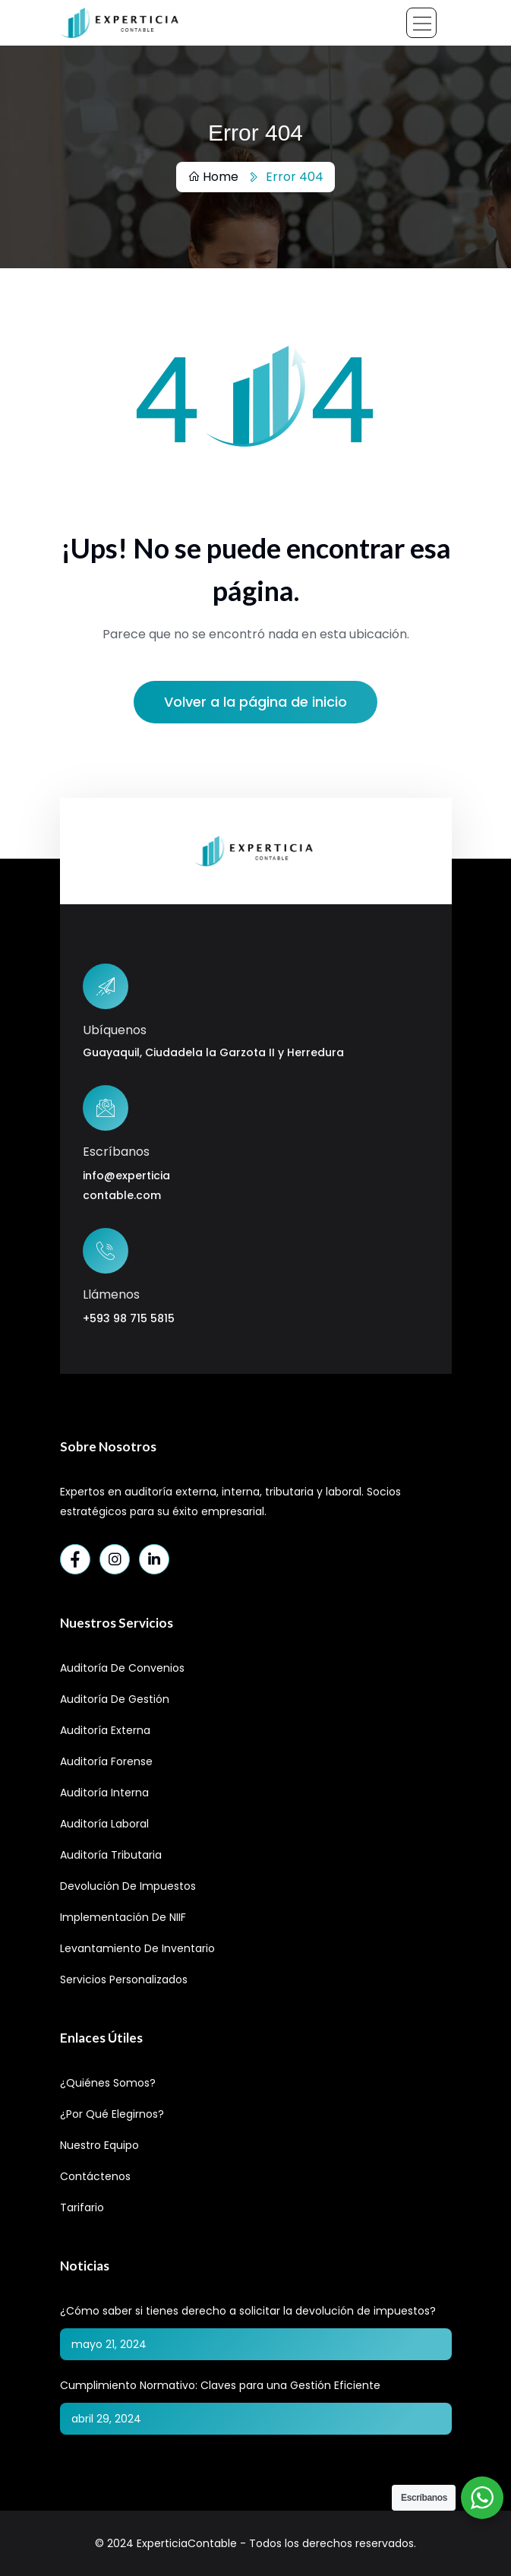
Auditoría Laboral (104, 1823)
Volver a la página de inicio (255, 701)
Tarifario (82, 2207)
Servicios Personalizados (124, 1979)
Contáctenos (95, 2176)
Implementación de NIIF (123, 1917)
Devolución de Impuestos (128, 1886)
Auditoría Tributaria (111, 1854)
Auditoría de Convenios (122, 1668)
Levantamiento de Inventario (137, 1948)
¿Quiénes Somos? (108, 2082)
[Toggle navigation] (421, 23)
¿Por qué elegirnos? (112, 2114)
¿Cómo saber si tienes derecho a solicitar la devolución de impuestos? (248, 2310)
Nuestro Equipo (99, 2145)
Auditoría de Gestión (114, 1699)
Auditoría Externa (105, 1730)
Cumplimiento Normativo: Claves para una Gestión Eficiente (220, 2385)
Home (213, 176)
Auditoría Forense (106, 1761)
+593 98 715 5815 (129, 1318)
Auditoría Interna (104, 1792)
